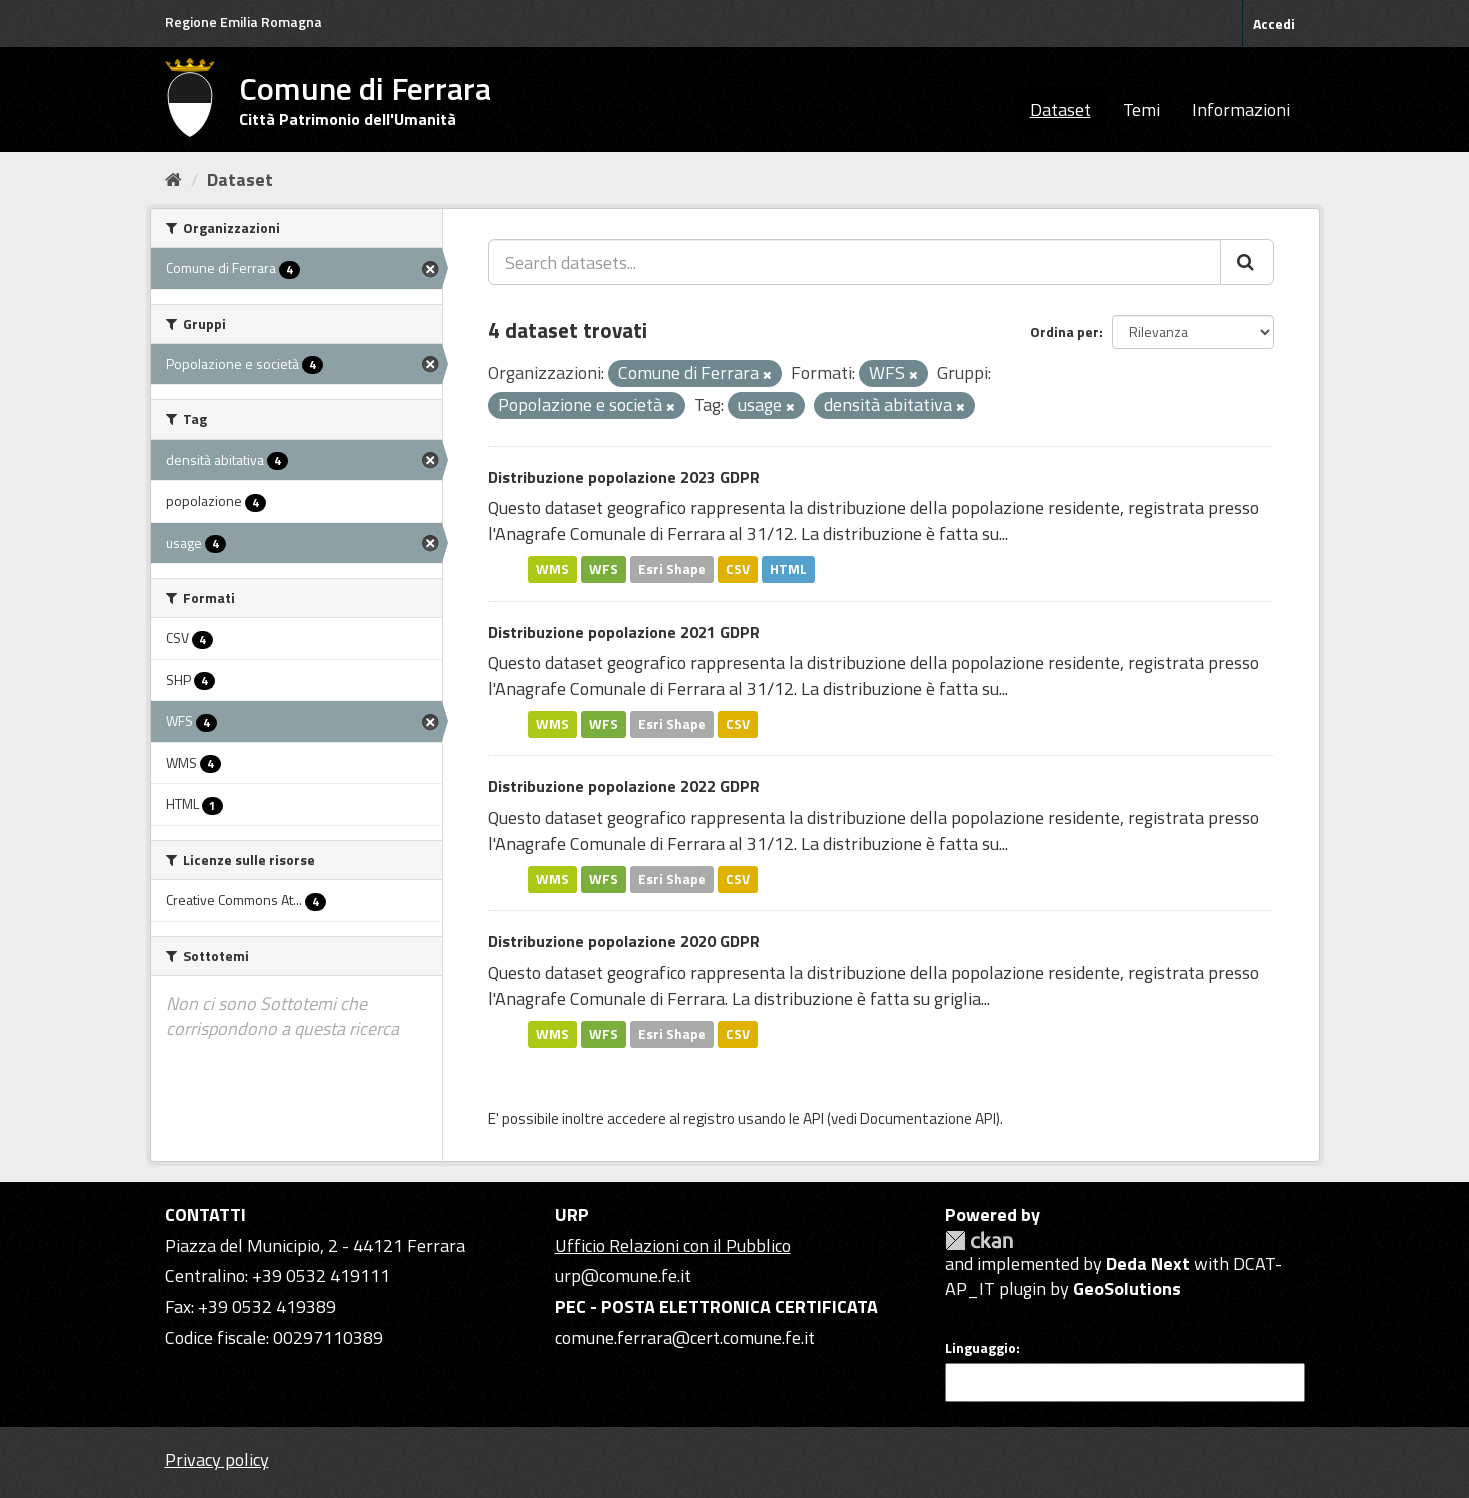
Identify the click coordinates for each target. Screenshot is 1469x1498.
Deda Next (1148, 1263)
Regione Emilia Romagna (243, 21)
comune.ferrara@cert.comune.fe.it (685, 1337)
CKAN (979, 1240)
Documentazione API (928, 1118)
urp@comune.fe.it (623, 1275)
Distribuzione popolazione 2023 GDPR (624, 477)
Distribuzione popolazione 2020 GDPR (624, 941)
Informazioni (1241, 109)
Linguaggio (980, 1348)
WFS (603, 569)
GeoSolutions (1127, 1288)
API (813, 1118)
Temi (1141, 109)
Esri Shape (672, 569)
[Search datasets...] (854, 262)
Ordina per (1064, 331)
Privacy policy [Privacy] (217, 1459)
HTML (788, 569)
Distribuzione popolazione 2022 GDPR (624, 786)
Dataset (1060, 109)
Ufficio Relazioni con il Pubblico (673, 1245)
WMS (552, 569)
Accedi (1274, 23)
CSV (738, 569)
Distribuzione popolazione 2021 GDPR (624, 632)
